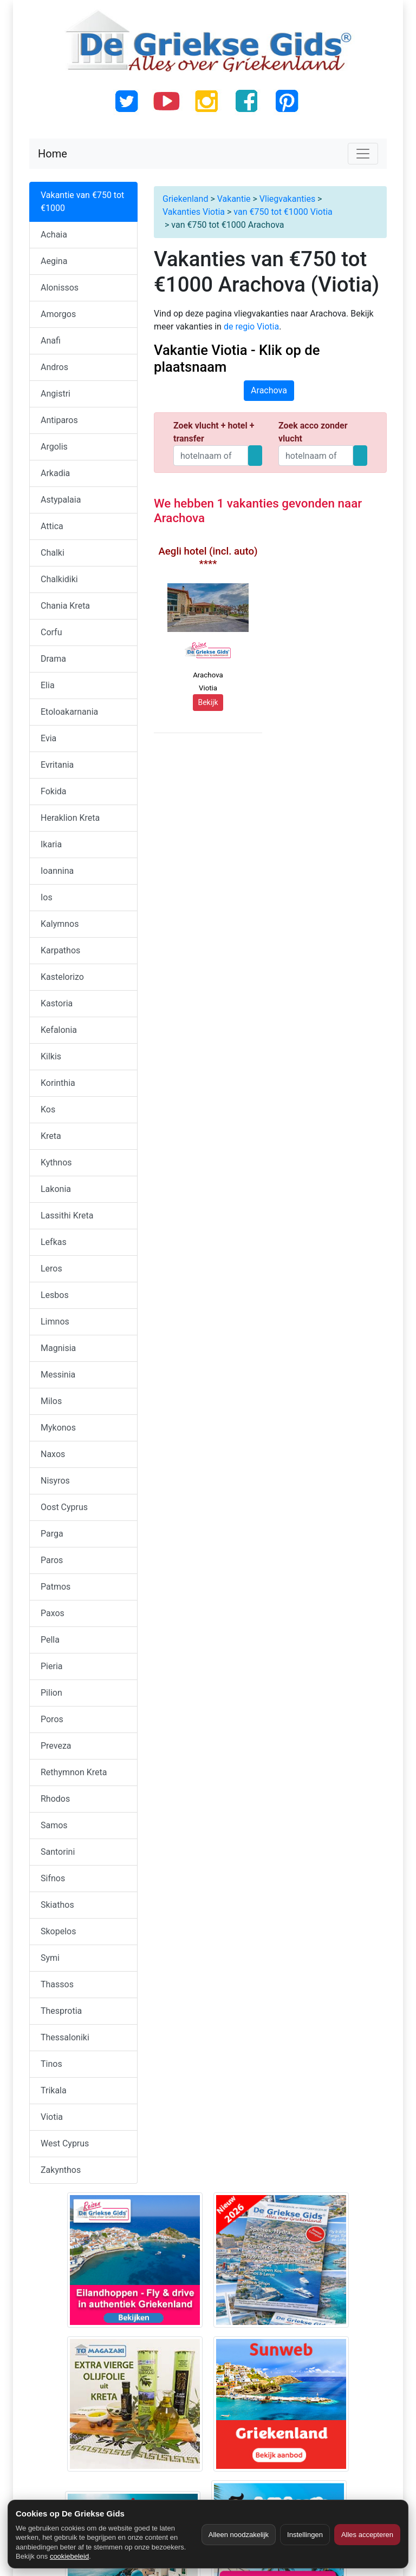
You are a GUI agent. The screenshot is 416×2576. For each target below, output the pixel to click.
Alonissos (60, 287)
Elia (48, 685)
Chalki (52, 553)
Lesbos (55, 1295)
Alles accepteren (367, 2535)
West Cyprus (65, 2143)
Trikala (54, 2090)
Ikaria (51, 844)
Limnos (55, 1321)
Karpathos (60, 950)
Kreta (51, 1136)
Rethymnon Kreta (74, 1772)
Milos (51, 1401)
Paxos (52, 1613)
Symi (50, 1958)
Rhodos (55, 1799)
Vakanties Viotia (193, 212)
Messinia (58, 1374)
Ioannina (57, 871)
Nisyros (55, 1480)
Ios (47, 897)
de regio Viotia (251, 326)
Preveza (56, 1746)
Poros (52, 1719)
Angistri (55, 393)
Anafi (51, 340)
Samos (54, 1825)
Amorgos (58, 314)
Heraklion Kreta (70, 818)
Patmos (55, 1587)
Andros (54, 367)
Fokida (54, 791)
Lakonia (56, 1189)
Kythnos (56, 1162)
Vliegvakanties (287, 199)
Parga (52, 1534)
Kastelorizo (62, 977)
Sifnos (53, 1878)
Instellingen (305, 2535)
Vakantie (234, 199)
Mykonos (58, 1427)
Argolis (54, 447)
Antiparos (59, 420)
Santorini (58, 1852)
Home (52, 153)
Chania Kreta (65, 606)
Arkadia (55, 473)
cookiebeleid (69, 2556)
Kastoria (57, 1003)
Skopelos (58, 1931)
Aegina (54, 261)
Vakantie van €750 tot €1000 (82, 201)
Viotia (52, 2117)
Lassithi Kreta (67, 1215)
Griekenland (185, 199)
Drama (53, 659)
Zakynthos (61, 2170)
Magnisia (58, 1348)
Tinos (51, 2064)
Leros (51, 1268)
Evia (48, 738)
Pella (50, 1640)
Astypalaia (61, 500)
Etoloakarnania (69, 712)
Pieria (51, 1666)
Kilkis (51, 1056)
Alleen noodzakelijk (239, 2535)
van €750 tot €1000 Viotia (282, 212)
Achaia (54, 234)
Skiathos (57, 1905)
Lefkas (54, 1242)
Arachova (269, 390)
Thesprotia (61, 2011)
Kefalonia (59, 1030)
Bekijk (208, 702)
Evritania (57, 765)
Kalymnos (60, 924)
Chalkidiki (59, 579)
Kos (48, 1109)
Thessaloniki (65, 2037)
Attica (52, 526)
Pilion (51, 1693)
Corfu (51, 632)
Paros (52, 1560)
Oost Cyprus (64, 1507)
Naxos (53, 1454)
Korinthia (58, 1083)
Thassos (57, 1984)
